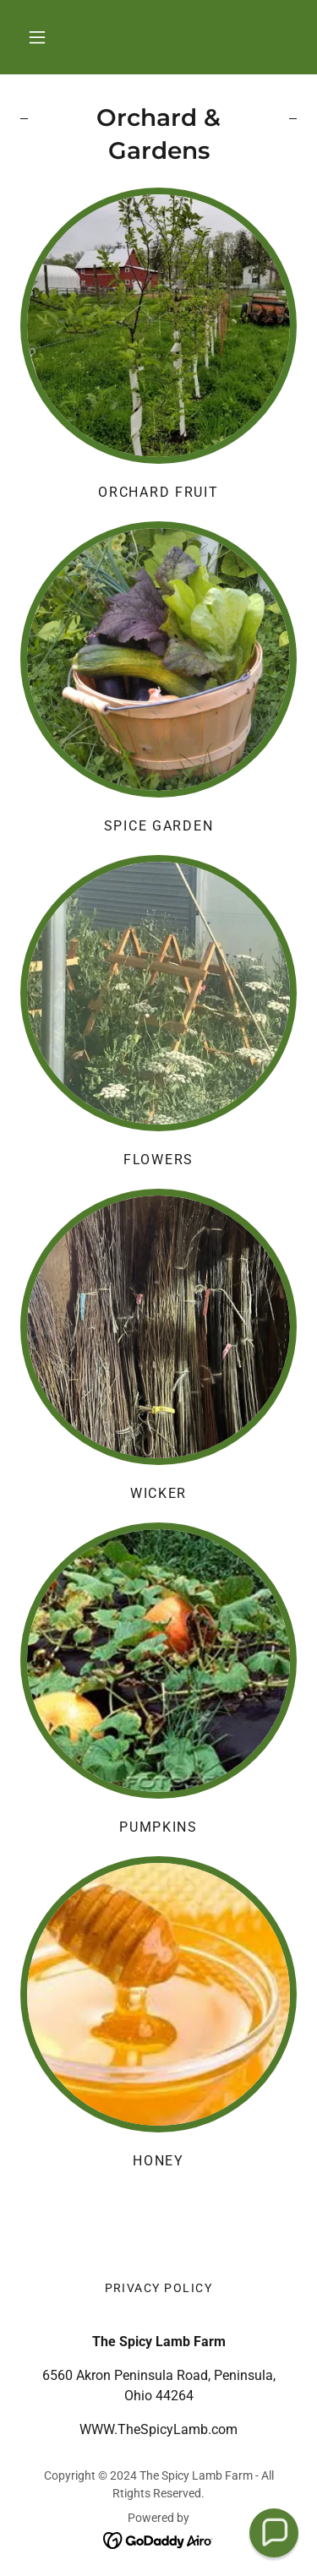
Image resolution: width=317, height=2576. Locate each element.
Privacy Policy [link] (159, 2288)
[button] (37, 37)
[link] (158, 2539)
